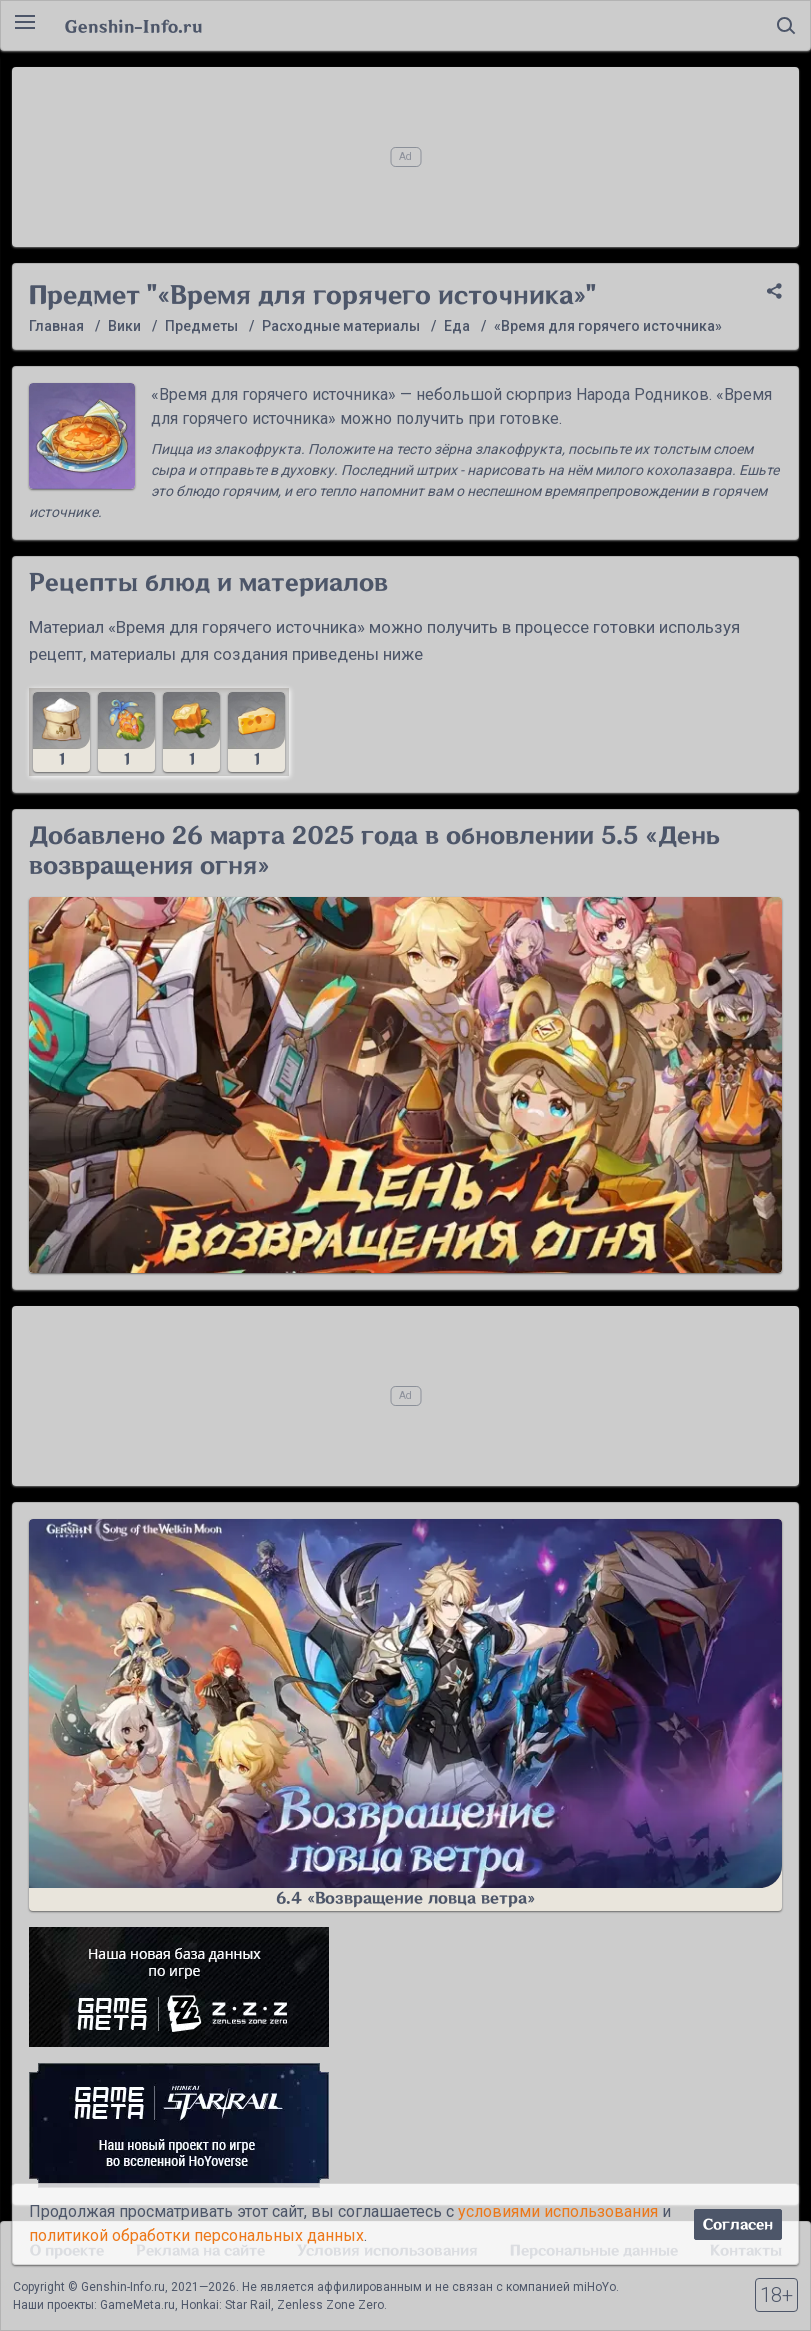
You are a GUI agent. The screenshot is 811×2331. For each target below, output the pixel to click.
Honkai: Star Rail (226, 2305)
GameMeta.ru (137, 2305)
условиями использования (558, 2211)
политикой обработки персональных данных (196, 2235)
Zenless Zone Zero (330, 2305)
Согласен (738, 2224)
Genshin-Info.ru (133, 26)
